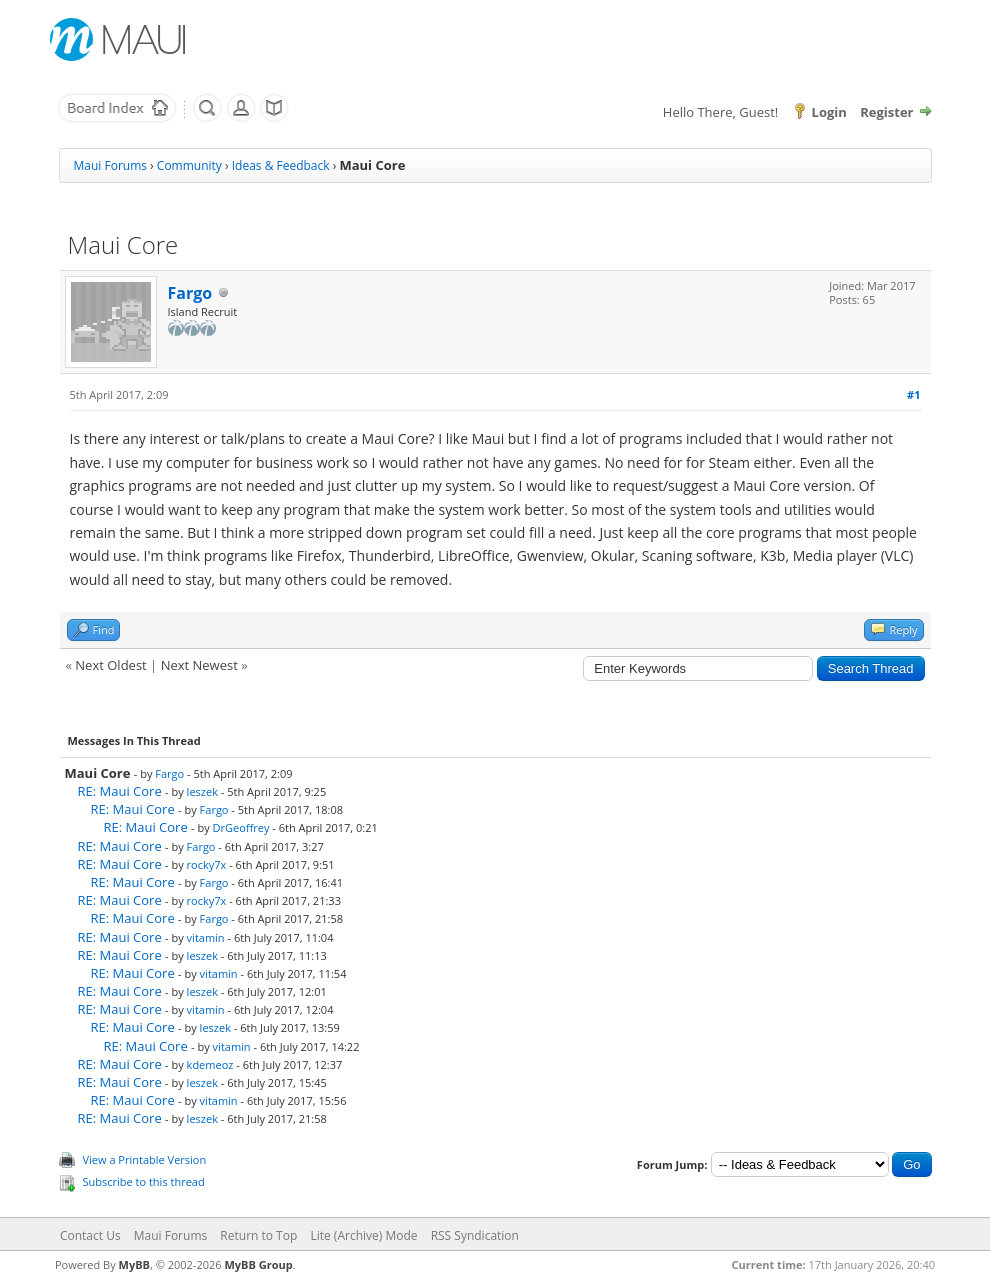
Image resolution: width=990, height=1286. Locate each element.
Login (829, 112)
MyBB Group (258, 1264)
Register (886, 112)
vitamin (206, 937)
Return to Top (258, 1235)
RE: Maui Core (120, 791)
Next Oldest (110, 665)
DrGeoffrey (241, 827)
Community (189, 165)
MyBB (134, 1264)
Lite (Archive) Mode (363, 1235)
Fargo (190, 293)
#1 (913, 394)
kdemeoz (210, 1064)
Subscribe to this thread (144, 1181)
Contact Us (90, 1235)
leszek (202, 791)
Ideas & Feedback (281, 165)
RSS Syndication (475, 1235)
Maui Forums (110, 165)
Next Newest (199, 665)
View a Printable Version (145, 1159)
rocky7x (207, 864)
